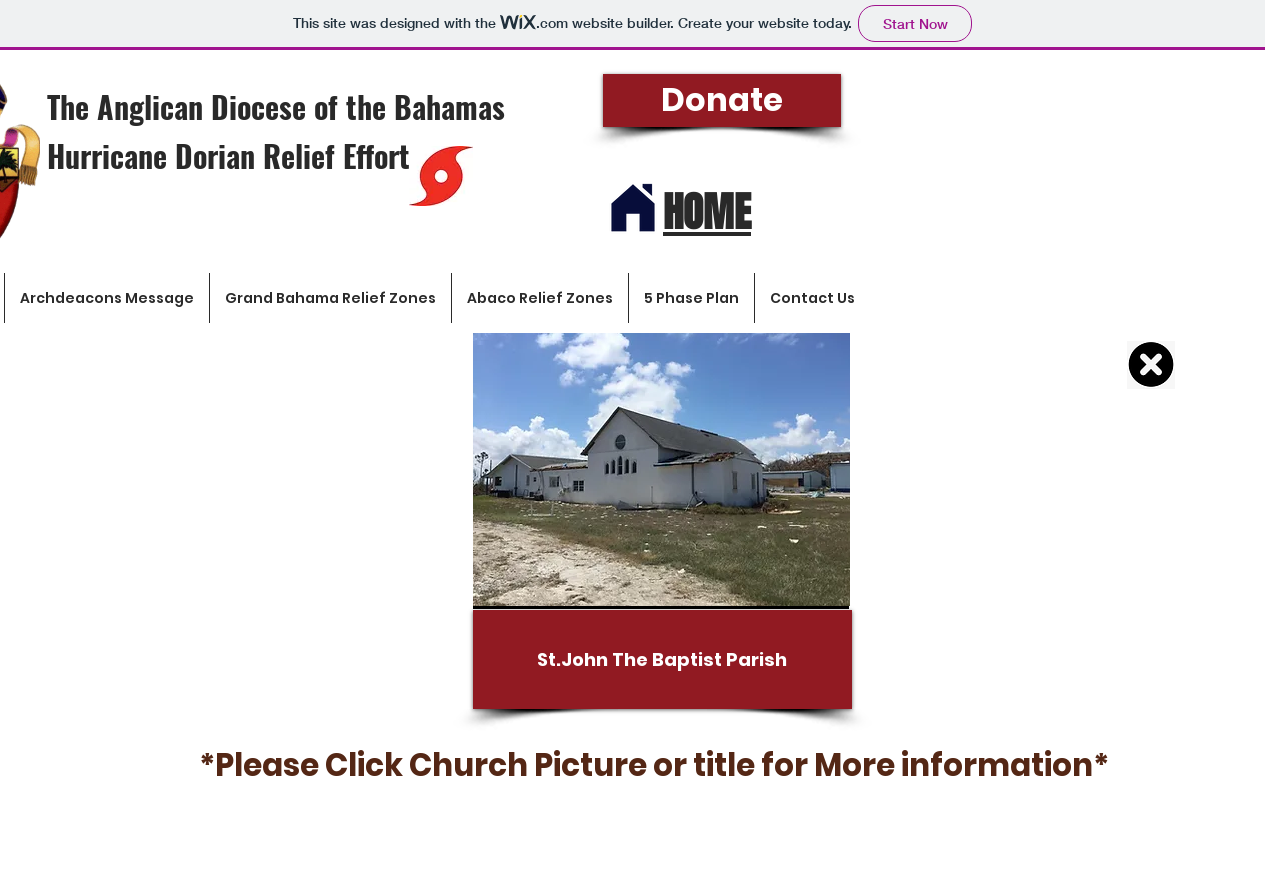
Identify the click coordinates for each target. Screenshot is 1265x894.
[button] (1082, 177)
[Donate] (722, 100)
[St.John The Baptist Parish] (662, 659)
